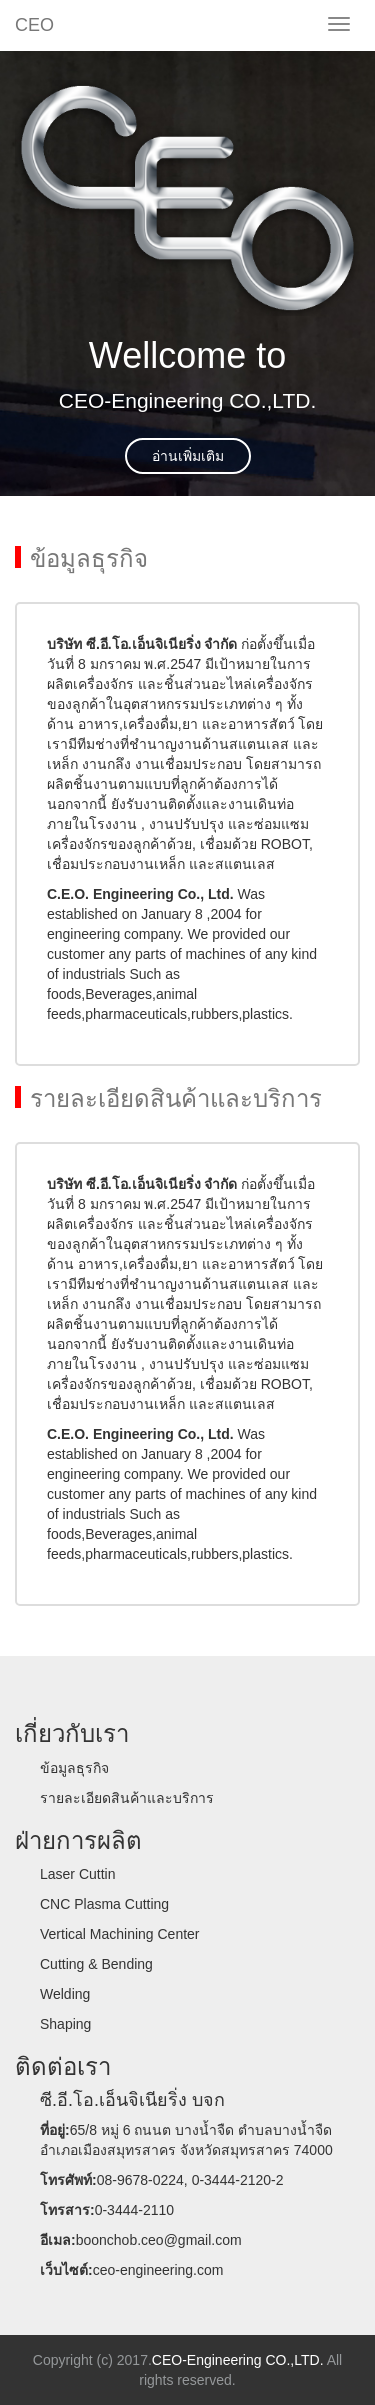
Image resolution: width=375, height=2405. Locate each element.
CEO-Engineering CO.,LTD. (238, 2360)
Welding (65, 1994)
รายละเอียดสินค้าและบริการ (127, 1798)
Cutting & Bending (96, 1964)
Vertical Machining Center (120, 1934)
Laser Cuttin (77, 1874)
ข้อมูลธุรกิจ (74, 1768)
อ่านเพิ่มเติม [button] (188, 456)
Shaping (65, 2024)
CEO (34, 25)
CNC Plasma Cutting (104, 1904)
